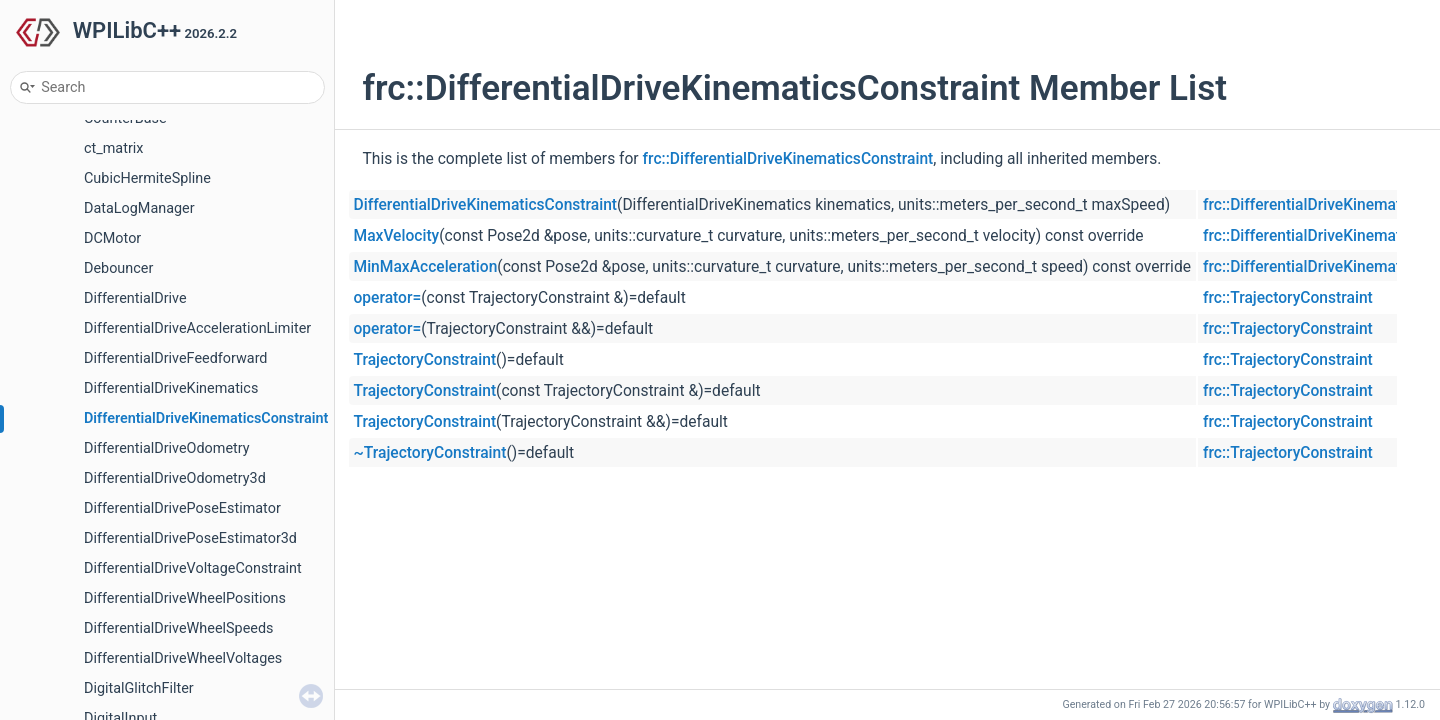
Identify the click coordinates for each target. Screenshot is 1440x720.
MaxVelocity (397, 236)
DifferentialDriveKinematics (171, 388)
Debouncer (118, 268)
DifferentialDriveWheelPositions (185, 598)
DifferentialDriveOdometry (167, 448)
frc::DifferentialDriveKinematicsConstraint (788, 159)
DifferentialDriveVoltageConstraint (193, 568)
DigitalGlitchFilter (139, 688)
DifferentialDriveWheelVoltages (183, 658)
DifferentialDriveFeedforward (176, 358)
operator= (388, 298)
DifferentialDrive (135, 298)
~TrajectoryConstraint (430, 453)
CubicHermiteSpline (147, 178)
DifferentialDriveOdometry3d (175, 478)
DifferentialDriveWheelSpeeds (178, 628)
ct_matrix (113, 148)
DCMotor (112, 238)
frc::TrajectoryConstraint (1288, 298)
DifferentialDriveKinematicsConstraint (206, 418)
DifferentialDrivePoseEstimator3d (190, 538)
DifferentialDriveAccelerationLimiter (197, 328)
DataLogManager (139, 208)
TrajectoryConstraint (425, 360)
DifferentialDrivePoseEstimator (182, 508)
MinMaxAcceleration (426, 267)
